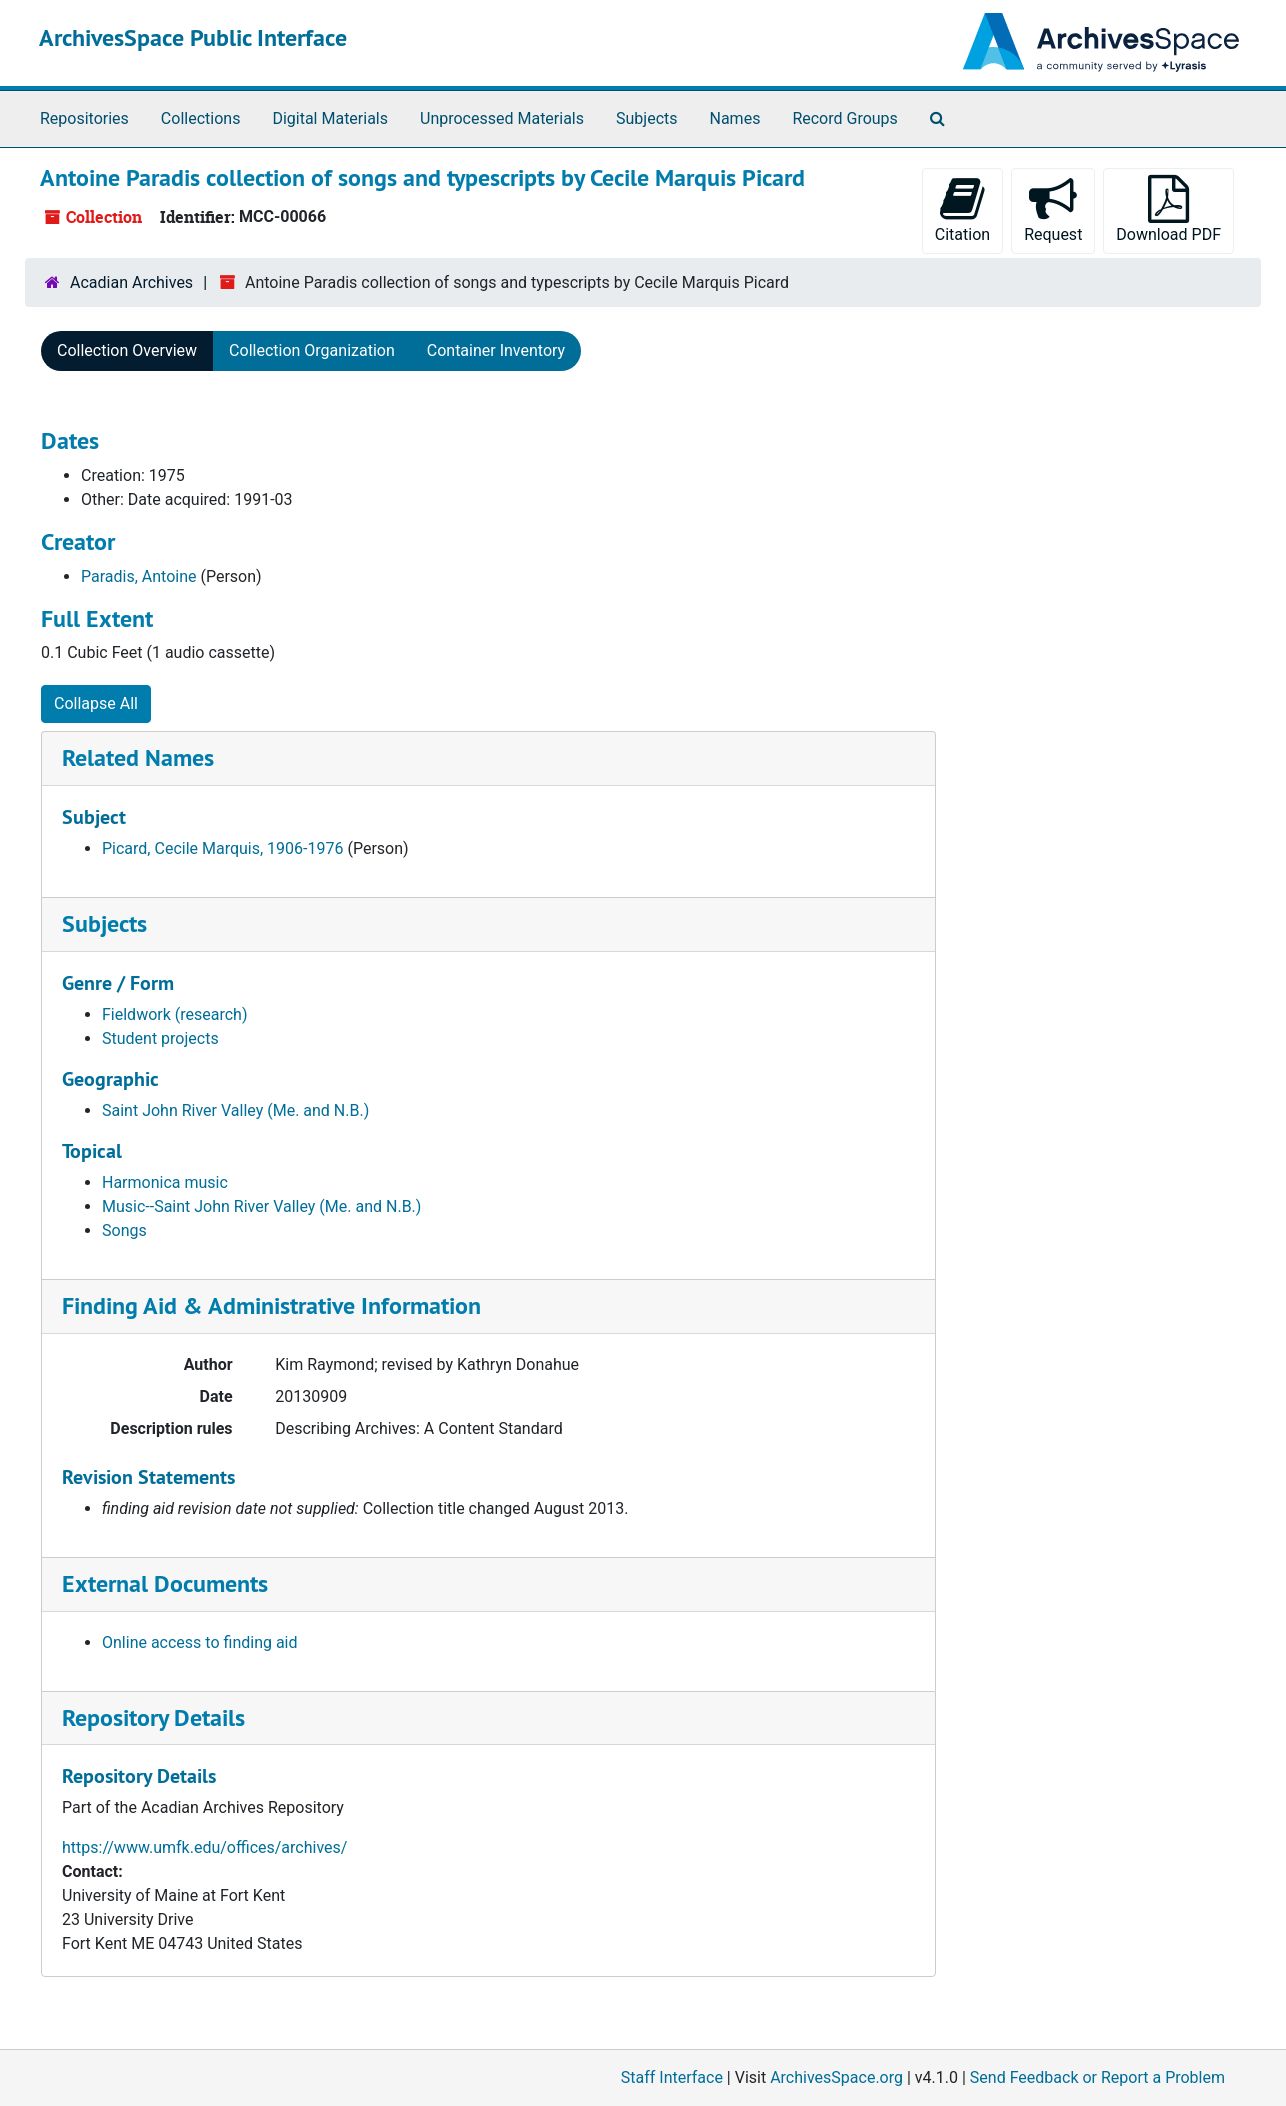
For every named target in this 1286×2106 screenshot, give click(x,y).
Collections (201, 118)
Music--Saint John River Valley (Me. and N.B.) (261, 1206)
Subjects (646, 118)
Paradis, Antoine (139, 576)
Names (735, 118)
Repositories (84, 118)
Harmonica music (165, 1182)
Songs (124, 1230)
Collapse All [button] (96, 703)
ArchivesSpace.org (836, 2077)
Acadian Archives (131, 282)
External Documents (165, 1583)
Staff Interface (672, 2077)
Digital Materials (330, 118)
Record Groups (844, 118)
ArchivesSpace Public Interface (193, 37)
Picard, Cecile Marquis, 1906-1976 (222, 848)
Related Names (138, 757)
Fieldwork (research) (175, 1014)
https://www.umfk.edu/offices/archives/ (204, 1847)
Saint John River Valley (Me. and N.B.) (235, 1110)
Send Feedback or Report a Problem (1097, 2077)
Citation (962, 209)
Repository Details (153, 1717)
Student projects (160, 1038)
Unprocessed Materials (502, 118)
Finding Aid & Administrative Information (271, 1305)
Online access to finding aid (200, 1642)
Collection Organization (312, 350)
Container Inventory (496, 350)
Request (1053, 209)
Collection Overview (127, 350)
